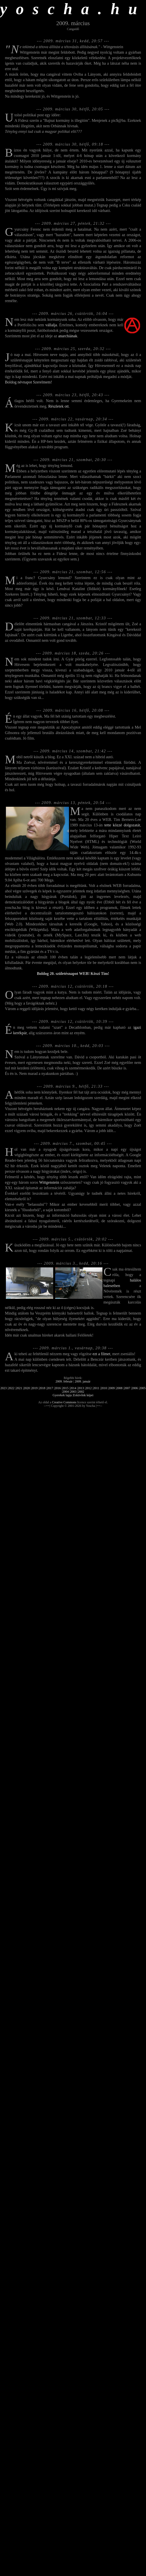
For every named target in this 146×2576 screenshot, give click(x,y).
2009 (111, 1388)
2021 (19, 1388)
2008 (119, 1388)
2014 (73, 1388)
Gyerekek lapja (62, 1395)
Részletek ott (58, 406)
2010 (104, 1388)
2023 (3, 1388)
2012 (88, 1388)
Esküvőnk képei (83, 1395)
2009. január (82, 1381)
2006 (135, 1388)
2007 (127, 1388)
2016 (57, 1388)
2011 (96, 1388)
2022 (11, 1388)
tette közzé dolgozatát (122, 825)
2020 (27, 1388)
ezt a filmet (101, 1354)
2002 (81, 1391)
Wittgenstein (49, 1182)
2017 (50, 1388)
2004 (65, 1391)
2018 (42, 1388)
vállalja (51, 325)
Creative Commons (64, 1402)
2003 (73, 1391)
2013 (81, 1388)
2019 (34, 1388)
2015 (65, 1388)
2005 (142, 1388)
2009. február (64, 1381)
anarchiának (67, 336)
